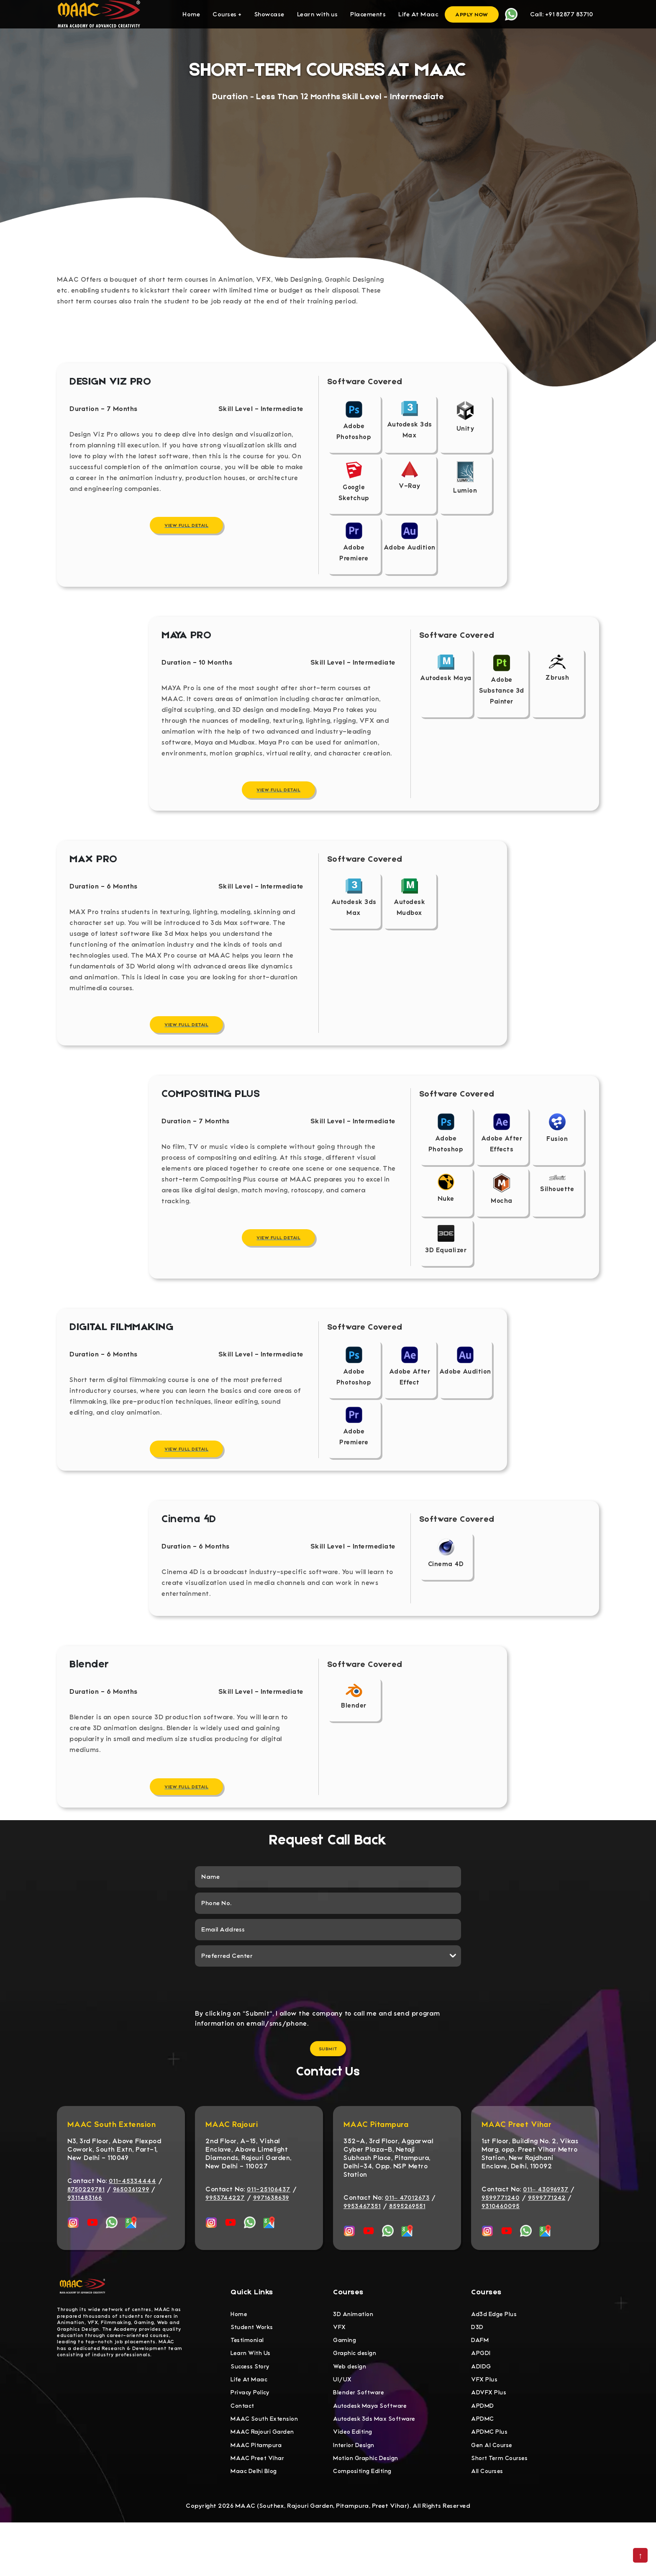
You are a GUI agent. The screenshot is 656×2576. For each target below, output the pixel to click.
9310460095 (501, 2244)
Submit (328, 2086)
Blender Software (360, 2438)
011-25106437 (268, 2227)
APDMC (483, 2466)
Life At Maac (418, 14)
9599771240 (501, 2236)
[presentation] (328, 2025)
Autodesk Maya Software (372, 2452)
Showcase (269, 14)
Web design (350, 2409)
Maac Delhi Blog (255, 2523)
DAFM (480, 2381)
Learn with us (317, 14)
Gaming (344, 2381)
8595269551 (407, 2244)
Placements (368, 14)
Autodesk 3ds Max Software (377, 2466)
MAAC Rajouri (231, 2162)
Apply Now (471, 14)
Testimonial (248, 2381)
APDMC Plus (490, 2480)
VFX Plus (485, 2423)
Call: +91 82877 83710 (561, 14)
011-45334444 (132, 2219)
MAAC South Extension (111, 2162)
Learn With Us (252, 2395)
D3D (477, 2366)
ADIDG (481, 2409)
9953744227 (225, 2236)
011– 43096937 (546, 2227)
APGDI (481, 2395)
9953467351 (362, 2244)
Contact (244, 2452)
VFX (340, 2366)
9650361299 (131, 2227)
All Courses (488, 2523)
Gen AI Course (492, 2494)
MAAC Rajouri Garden (265, 2480)
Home (191, 14)
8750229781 (86, 2227)
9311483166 (84, 2236)
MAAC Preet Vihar (516, 2162)
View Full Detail (186, 534)
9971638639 (271, 2236)
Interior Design (355, 2494)
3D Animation (354, 2352)
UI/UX (342, 2423)
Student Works (253, 2366)
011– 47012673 (407, 2236)
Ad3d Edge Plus (495, 2352)
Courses (227, 14)
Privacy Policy (251, 2438)
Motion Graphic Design (367, 2509)
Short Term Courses (500, 2509)
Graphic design (355, 2395)
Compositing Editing (364, 2523)
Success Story (251, 2409)
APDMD (483, 2452)
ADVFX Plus (489, 2438)
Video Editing (354, 2480)
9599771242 (547, 2236)
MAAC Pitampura (375, 2162)
